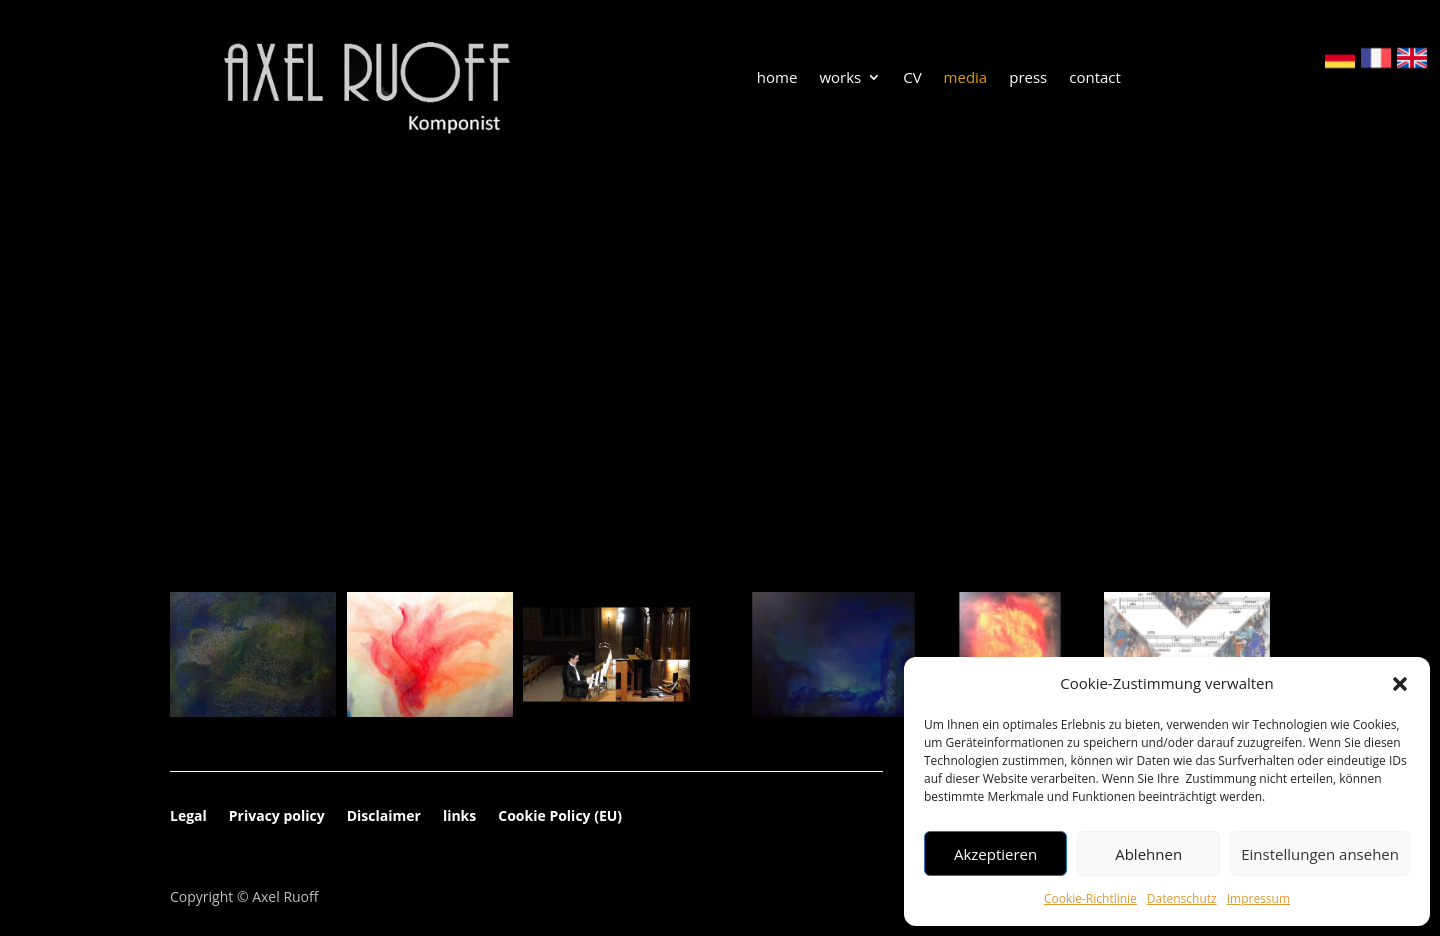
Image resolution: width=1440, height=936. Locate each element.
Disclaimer (384, 817)
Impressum (1258, 898)
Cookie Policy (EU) (560, 817)
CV (912, 78)
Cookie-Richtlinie (1090, 898)
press (1028, 78)
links (459, 817)
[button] (1400, 684)
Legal (188, 817)
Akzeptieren (995, 854)
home (777, 78)
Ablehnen (1148, 854)
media (966, 78)
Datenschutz (1182, 898)
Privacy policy (277, 817)
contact (1095, 78)
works (840, 78)
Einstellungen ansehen (1320, 854)
